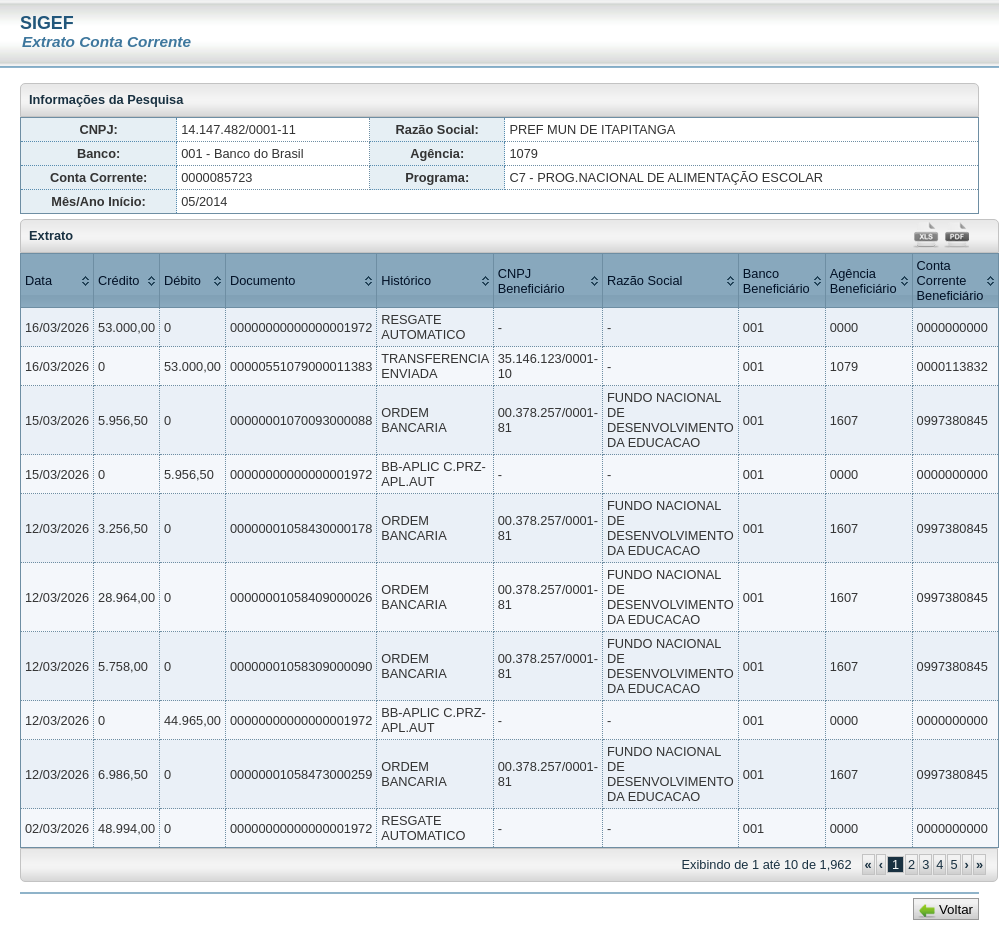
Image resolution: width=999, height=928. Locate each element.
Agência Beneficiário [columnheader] (863, 281)
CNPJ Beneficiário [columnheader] (531, 281)
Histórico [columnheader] (406, 280)
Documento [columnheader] (262, 280)
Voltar (956, 909)
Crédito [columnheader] (118, 280)
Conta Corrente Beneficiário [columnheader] (950, 280)
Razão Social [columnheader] (644, 280)
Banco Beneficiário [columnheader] (776, 281)
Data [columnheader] (38, 280)
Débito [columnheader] (182, 280)
